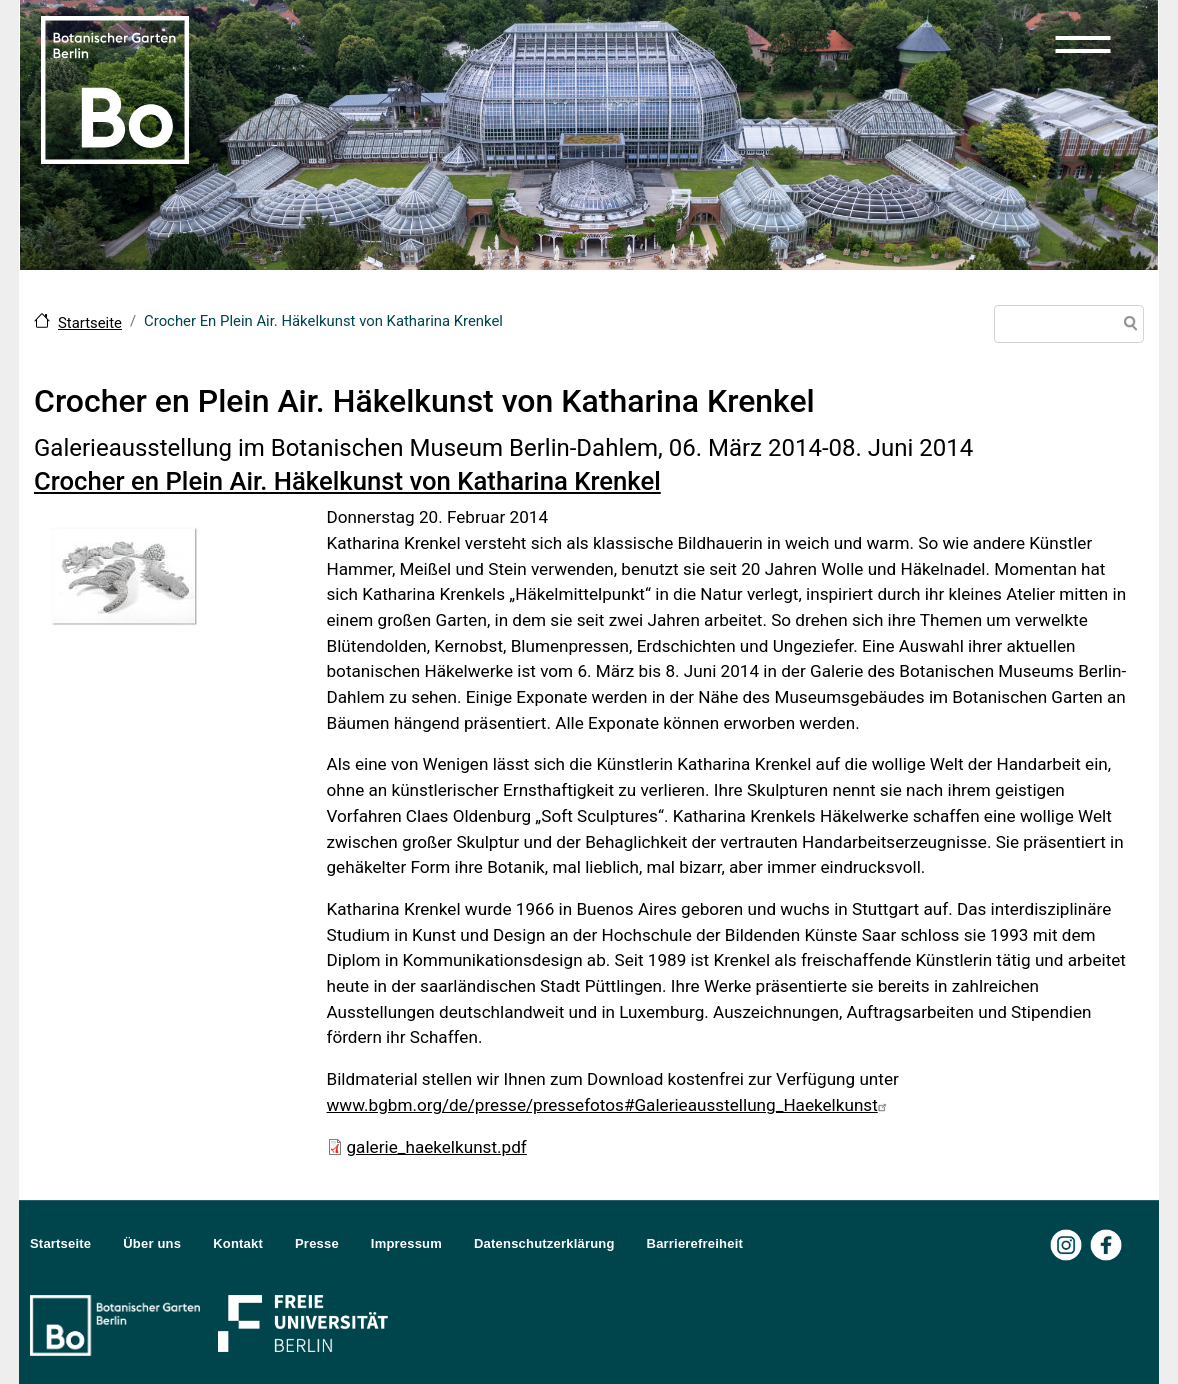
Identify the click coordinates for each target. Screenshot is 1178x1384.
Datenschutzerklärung (544, 1243)
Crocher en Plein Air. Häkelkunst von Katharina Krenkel (347, 481)
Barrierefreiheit (695, 1243)
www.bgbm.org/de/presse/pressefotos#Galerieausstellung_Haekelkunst (609, 1105)
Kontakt (238, 1243)
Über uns (152, 1243)
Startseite (90, 323)
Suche (1127, 326)
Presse (317, 1243)
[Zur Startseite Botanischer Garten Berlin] (115, 88)
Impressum (406, 1243)
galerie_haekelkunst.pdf (437, 1147)
